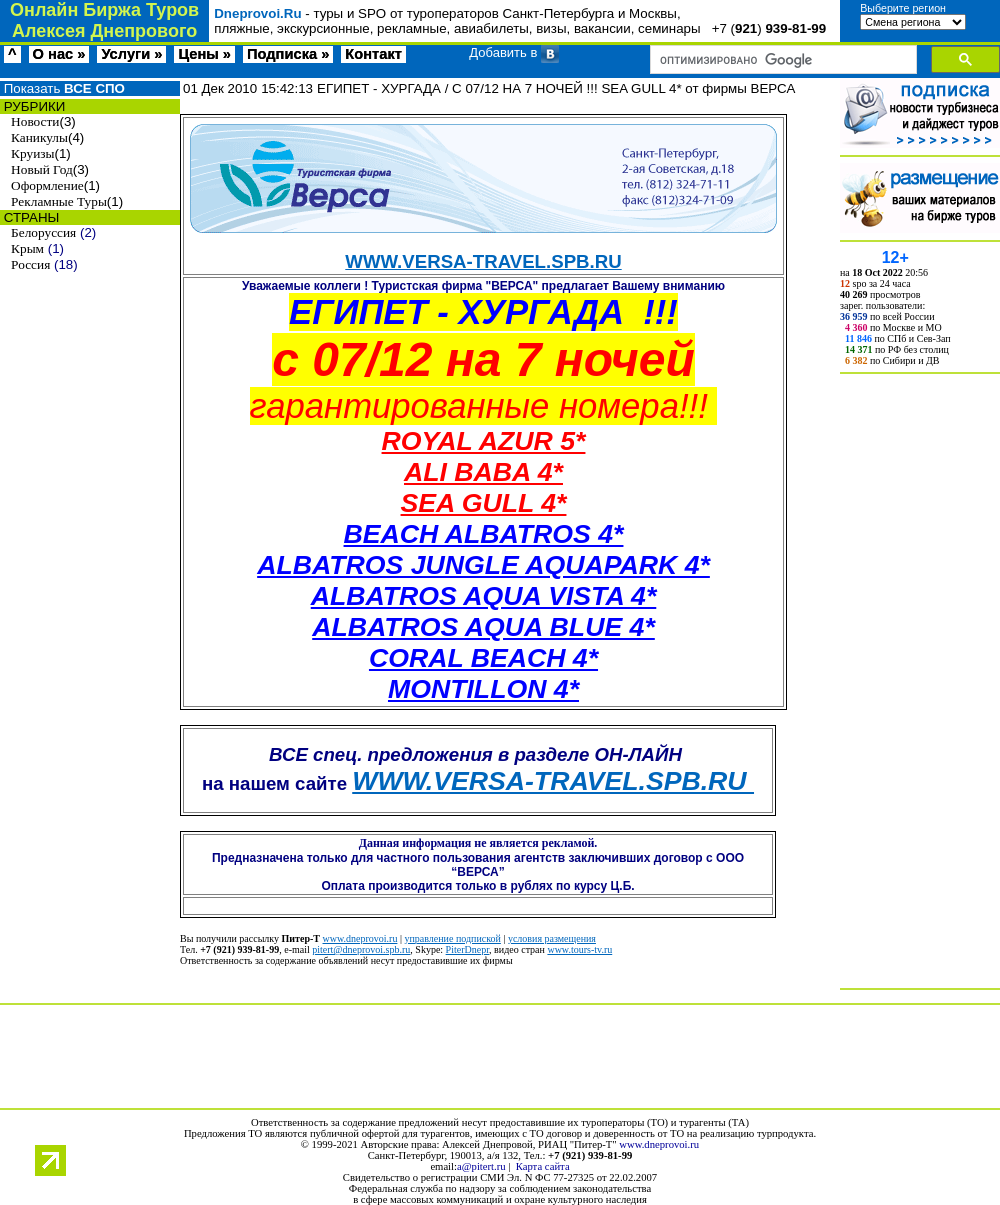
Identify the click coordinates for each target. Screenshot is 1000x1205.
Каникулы (39, 137)
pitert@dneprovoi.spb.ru (361, 949)
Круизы (32, 153)
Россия (30, 264)
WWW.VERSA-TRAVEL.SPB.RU (483, 261)
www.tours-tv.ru (579, 949)
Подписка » (288, 54)
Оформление (47, 185)
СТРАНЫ (29, 217)
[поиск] (781, 60)
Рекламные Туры (59, 201)
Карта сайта (543, 1166)
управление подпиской (452, 938)
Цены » (204, 54)
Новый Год (42, 169)
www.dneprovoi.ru (360, 938)
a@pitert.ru (481, 1166)
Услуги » (131, 54)
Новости (35, 121)
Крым (27, 248)
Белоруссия (43, 232)
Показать (62, 88)
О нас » (59, 54)
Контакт (373, 54)
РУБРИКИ (32, 106)
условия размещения (552, 938)
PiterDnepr (467, 949)
